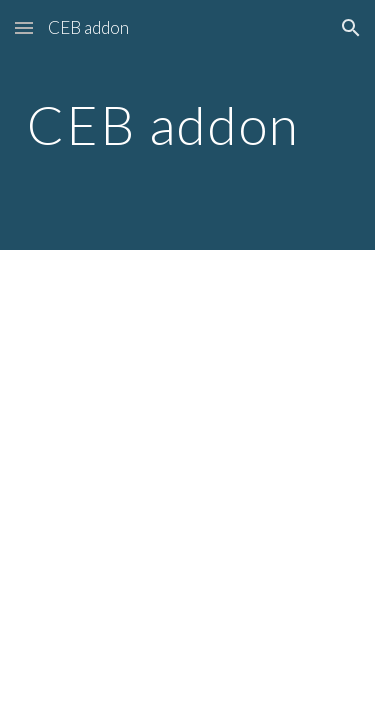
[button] (24, 27)
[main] (188, 124)
